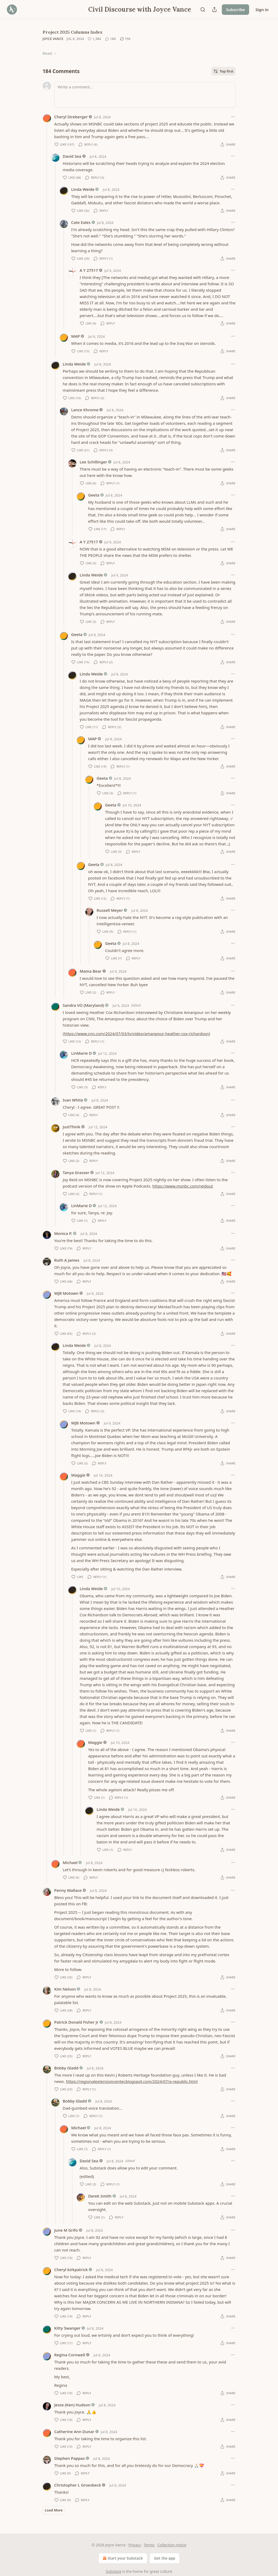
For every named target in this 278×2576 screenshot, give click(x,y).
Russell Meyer (110, 910)
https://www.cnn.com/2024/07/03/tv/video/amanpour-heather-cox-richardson (136, 1033)
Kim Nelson (65, 1989)
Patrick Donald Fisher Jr (76, 2022)
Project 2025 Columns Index (73, 32)
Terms (149, 2544)
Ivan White (73, 1100)
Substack (113, 2571)
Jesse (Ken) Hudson (72, 2404)
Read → (50, 53)
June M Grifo (66, 2230)
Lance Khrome (85, 409)
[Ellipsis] (233, 116)
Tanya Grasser (76, 1172)
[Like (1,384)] (94, 39)
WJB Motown (66, 1293)
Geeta (93, 495)
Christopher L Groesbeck (77, 2485)
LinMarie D (81, 1053)
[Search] (202, 9)
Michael (70, 1862)
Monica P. (63, 1233)
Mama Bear (91, 971)
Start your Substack (122, 2558)
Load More (54, 2510)
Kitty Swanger (67, 2328)
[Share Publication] (214, 9)
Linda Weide (83, 189)
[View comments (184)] (110, 39)
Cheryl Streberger (71, 116)
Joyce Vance (53, 39)
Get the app (164, 2558)
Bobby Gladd (66, 2067)
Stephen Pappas (69, 2458)
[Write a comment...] (145, 95)
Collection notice (171, 2544)
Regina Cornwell (69, 2354)
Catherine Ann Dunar (74, 2431)
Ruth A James (67, 1260)
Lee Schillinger (93, 461)
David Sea (72, 156)
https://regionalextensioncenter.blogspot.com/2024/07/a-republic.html (132, 2081)
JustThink (71, 1126)
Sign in (261, 9)
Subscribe (235, 9)
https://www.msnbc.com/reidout (182, 1186)
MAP (75, 336)
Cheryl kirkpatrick (71, 2269)
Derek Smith (100, 2196)
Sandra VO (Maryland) (83, 1005)
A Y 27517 (89, 270)
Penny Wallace (68, 1890)
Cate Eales (81, 222)
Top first (223, 71)
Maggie (78, 1475)
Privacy (135, 2544)
